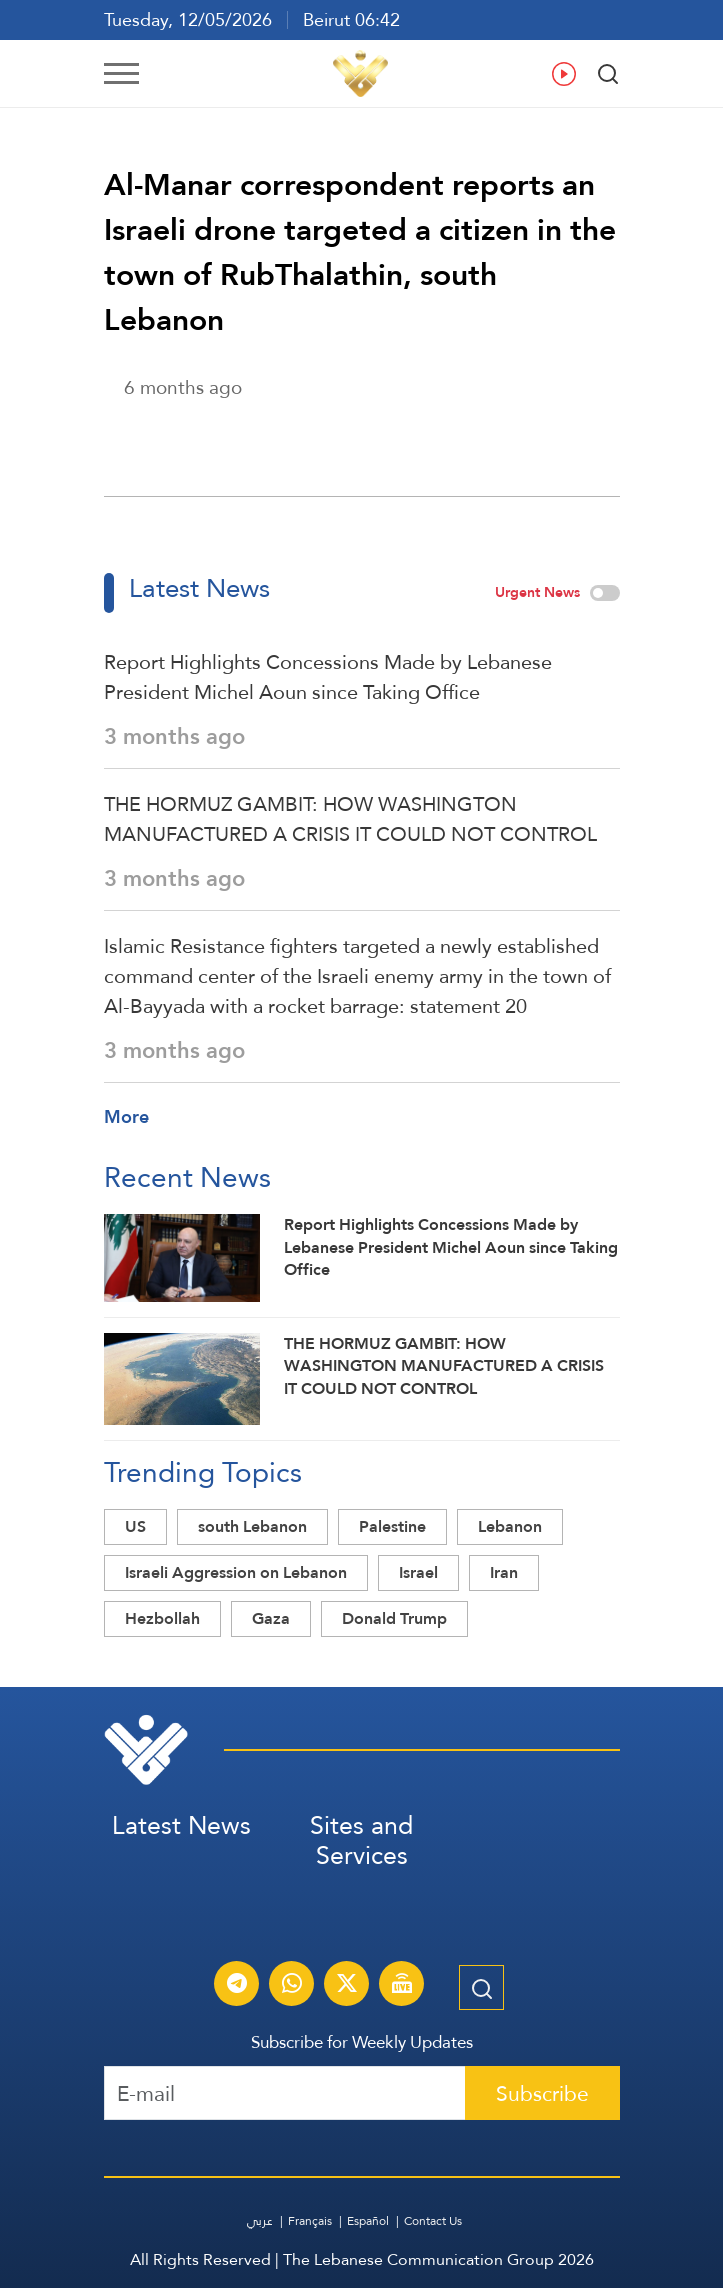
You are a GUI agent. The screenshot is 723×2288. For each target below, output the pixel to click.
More (126, 1116)
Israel (418, 1572)
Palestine (392, 1526)
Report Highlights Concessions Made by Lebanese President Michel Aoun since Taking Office (328, 677)
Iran (504, 1572)
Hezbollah (162, 1618)
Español (368, 2221)
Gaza (271, 1618)
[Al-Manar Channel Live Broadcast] (402, 1986)
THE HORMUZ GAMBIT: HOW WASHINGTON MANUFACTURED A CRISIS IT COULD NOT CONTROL (350, 819)
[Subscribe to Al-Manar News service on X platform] (347, 1986)
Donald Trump (394, 1618)
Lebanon (510, 1526)
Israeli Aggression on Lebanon (236, 1572)
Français (310, 2221)
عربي (260, 2221)
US (135, 1526)
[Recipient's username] (285, 2093)
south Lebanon (252, 1526)
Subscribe (542, 2093)
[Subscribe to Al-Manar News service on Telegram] (237, 1986)
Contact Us (433, 2221)
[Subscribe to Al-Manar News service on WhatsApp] (292, 1986)
